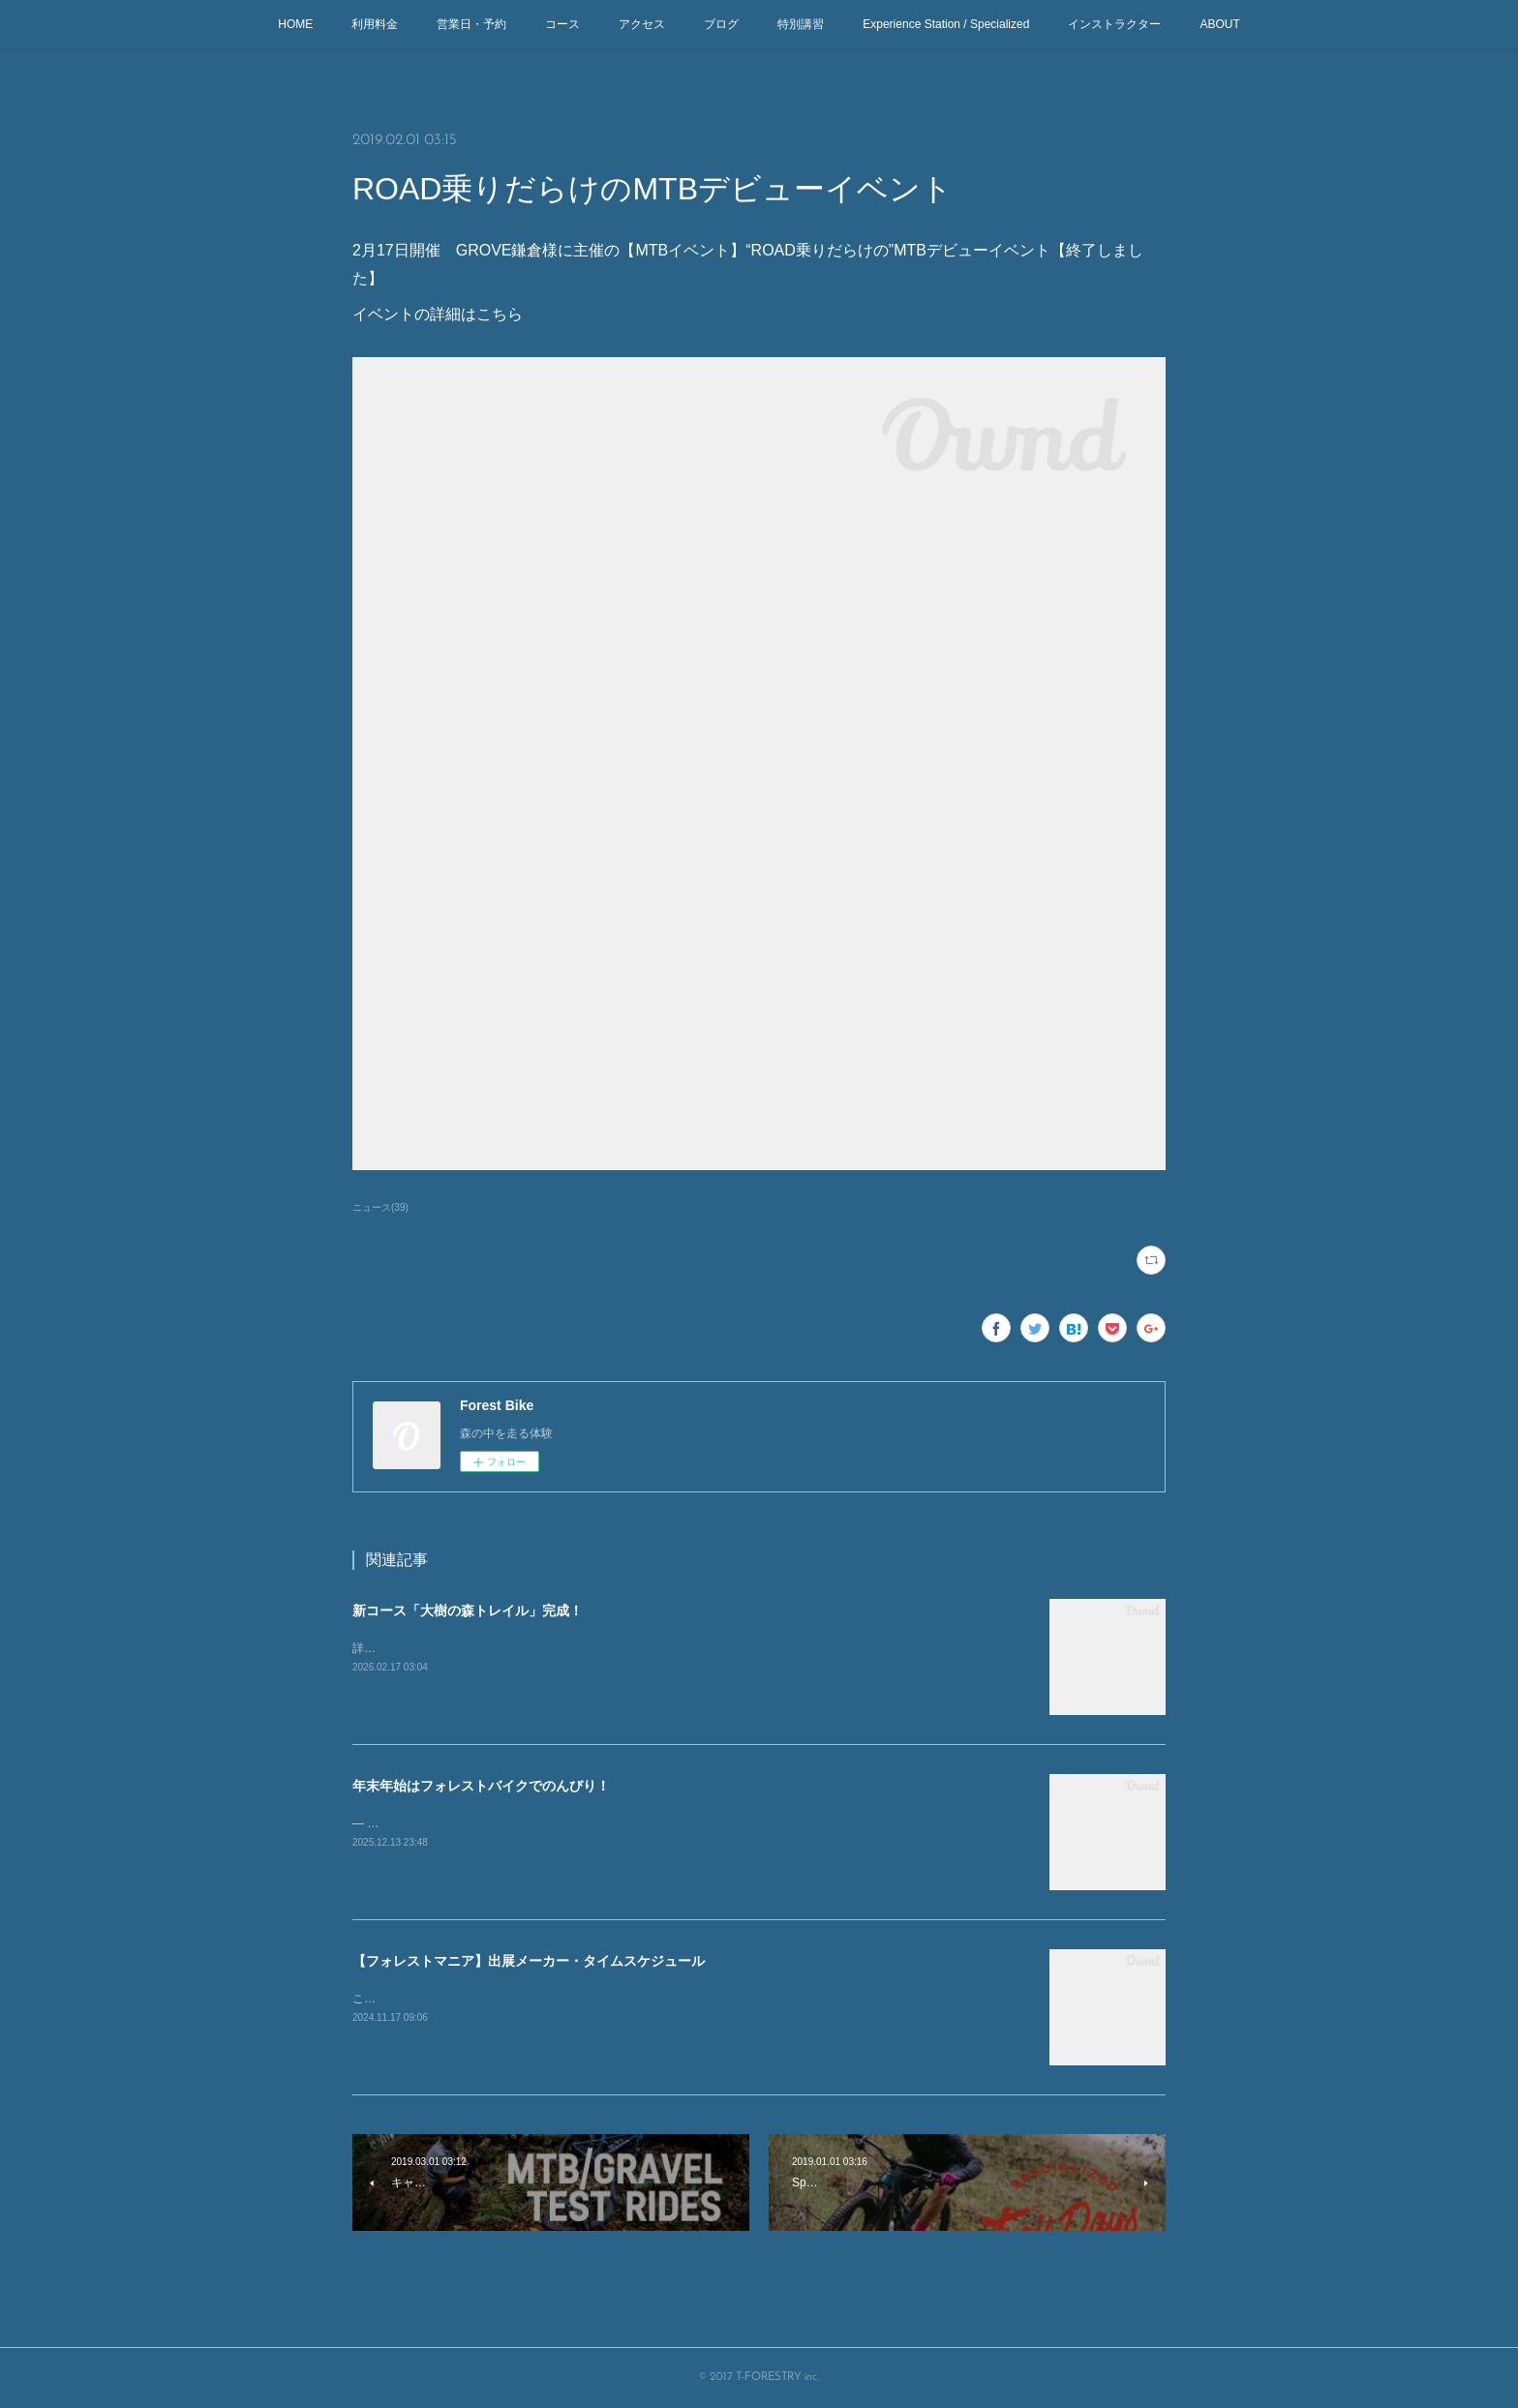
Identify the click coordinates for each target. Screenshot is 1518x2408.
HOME (295, 24)
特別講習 (800, 24)
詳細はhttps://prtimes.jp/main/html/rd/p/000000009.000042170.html (524, 1648)
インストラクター (1114, 24)
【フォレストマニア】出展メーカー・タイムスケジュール (528, 1961)
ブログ (721, 24)
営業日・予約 (471, 24)
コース (562, 24)
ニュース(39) (380, 1207)
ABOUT (1219, 24)
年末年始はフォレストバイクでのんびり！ (481, 1785)
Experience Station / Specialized (946, 24)
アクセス (642, 24)
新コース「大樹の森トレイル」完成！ (467, 1610)
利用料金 (374, 24)
